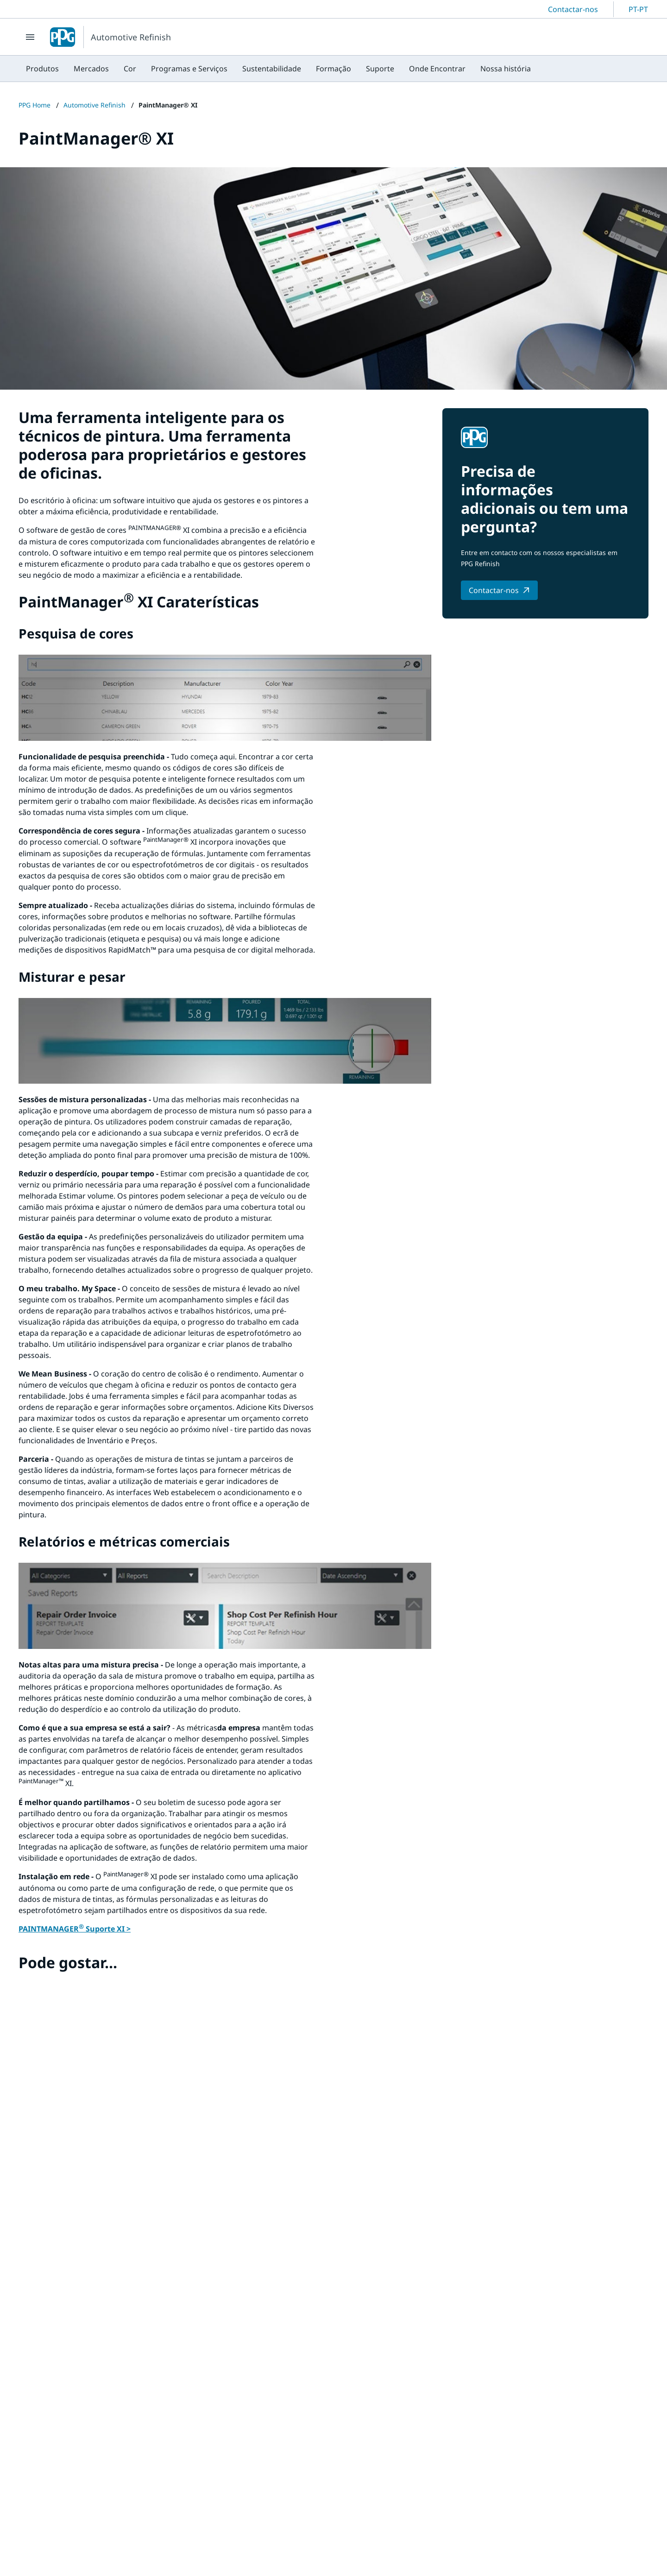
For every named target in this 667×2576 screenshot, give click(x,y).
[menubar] (278, 68)
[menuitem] (42, 68)
